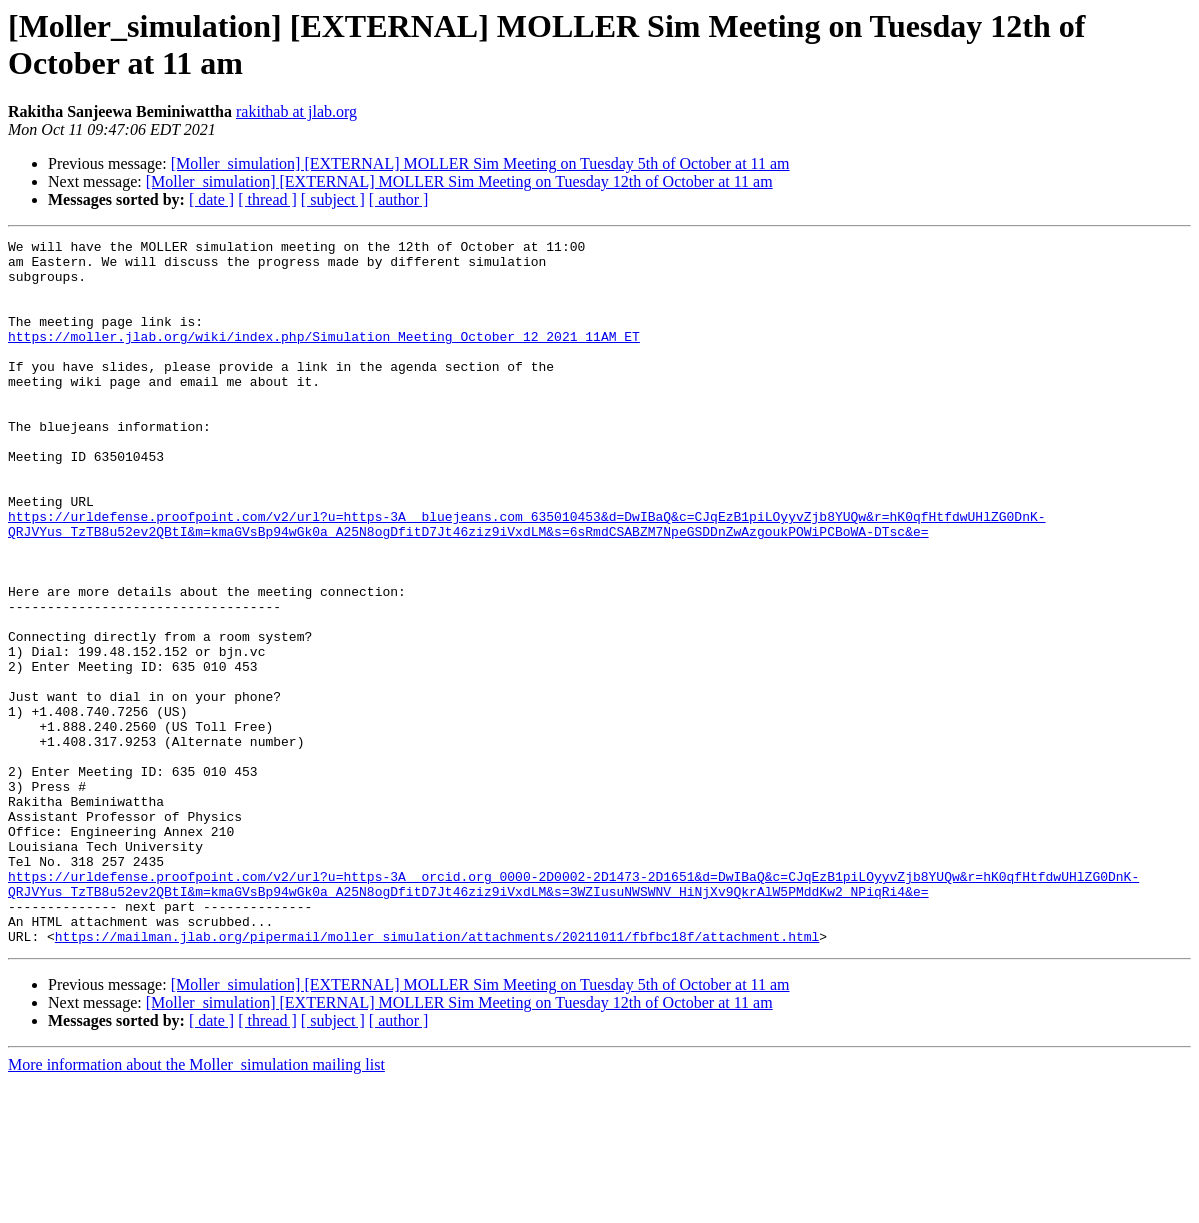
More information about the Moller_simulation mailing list (196, 1205)
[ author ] (399, 199)
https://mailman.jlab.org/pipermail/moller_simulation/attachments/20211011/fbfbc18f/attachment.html (437, 1077)
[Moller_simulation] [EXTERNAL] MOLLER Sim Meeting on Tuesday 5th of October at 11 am (480, 163)
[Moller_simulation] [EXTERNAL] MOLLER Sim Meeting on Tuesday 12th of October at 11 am (459, 181)
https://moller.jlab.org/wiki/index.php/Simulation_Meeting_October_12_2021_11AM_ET (324, 357)
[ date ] (211, 199)
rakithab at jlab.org (296, 111)
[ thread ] (267, 199)
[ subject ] (333, 199)
